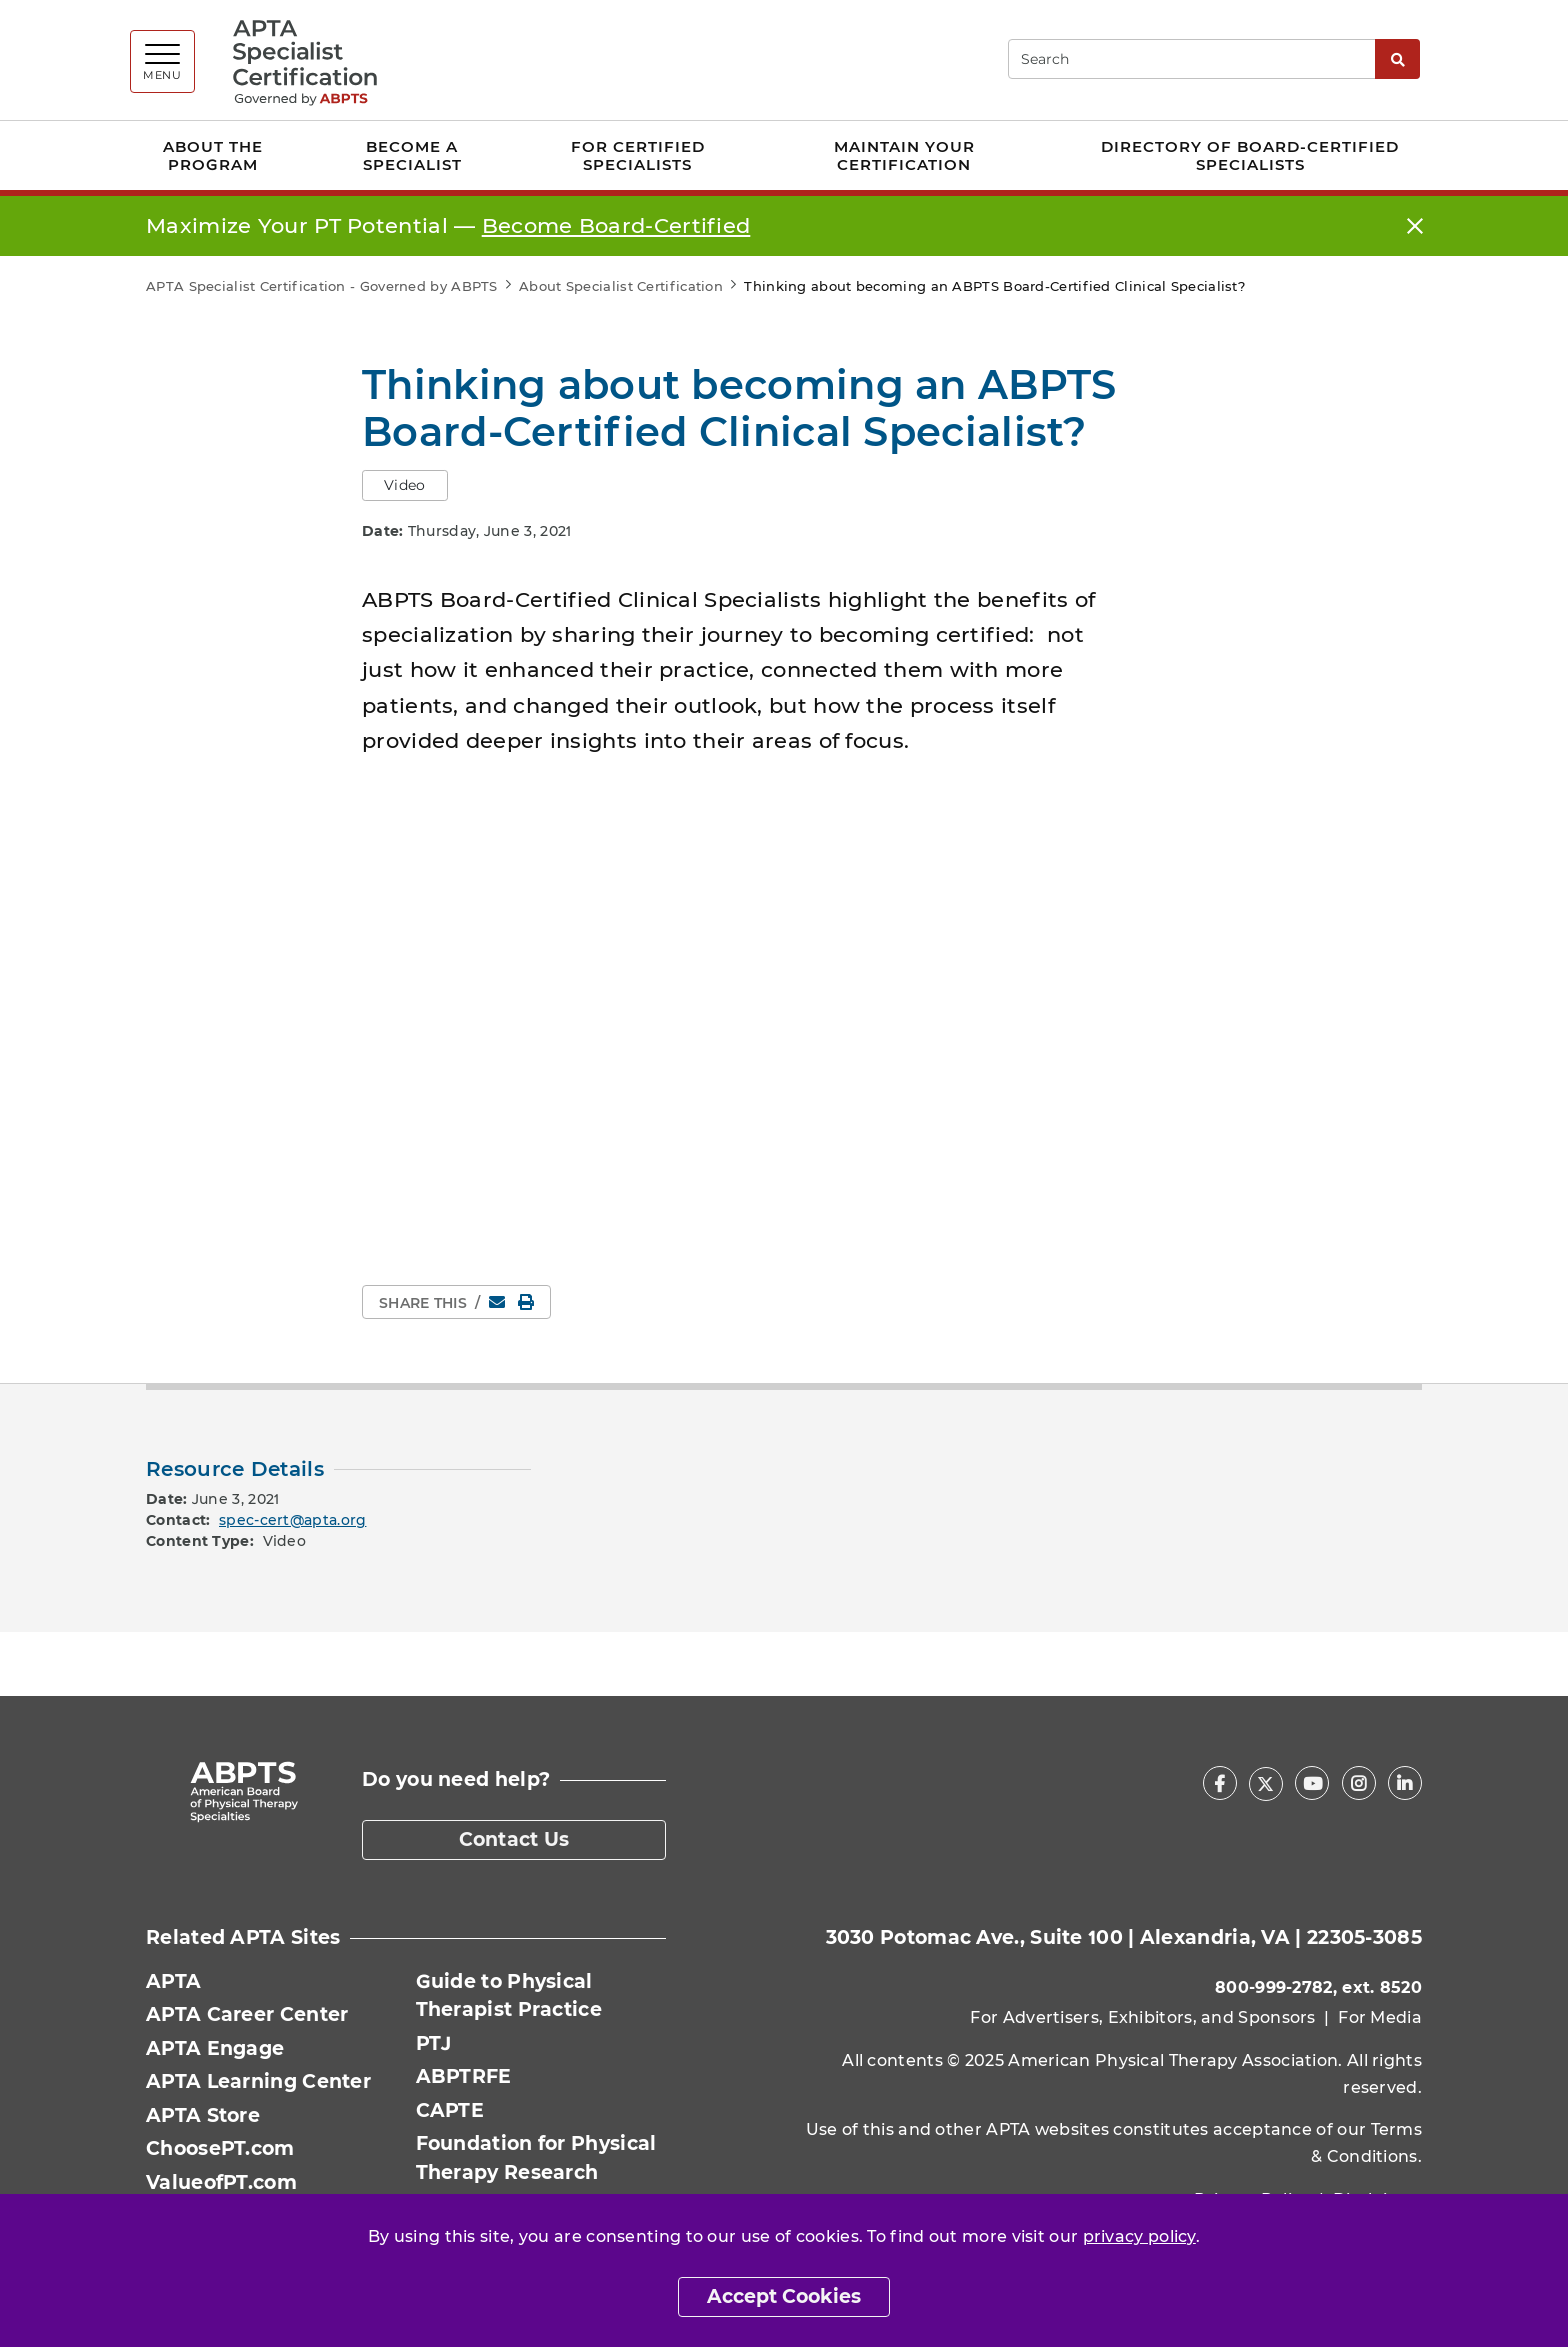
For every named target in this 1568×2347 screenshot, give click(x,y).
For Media (1380, 2017)
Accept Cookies (784, 2296)
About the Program (213, 155)
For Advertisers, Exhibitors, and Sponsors (1142, 2017)
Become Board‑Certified (616, 225)
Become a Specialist (412, 155)
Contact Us (514, 1839)
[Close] (1415, 226)
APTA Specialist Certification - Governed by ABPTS (322, 286)
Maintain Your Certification (904, 155)
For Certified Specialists (638, 155)
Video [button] (405, 485)
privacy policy (1139, 2236)
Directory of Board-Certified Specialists (1250, 155)
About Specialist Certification (621, 286)
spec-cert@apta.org (292, 1520)
